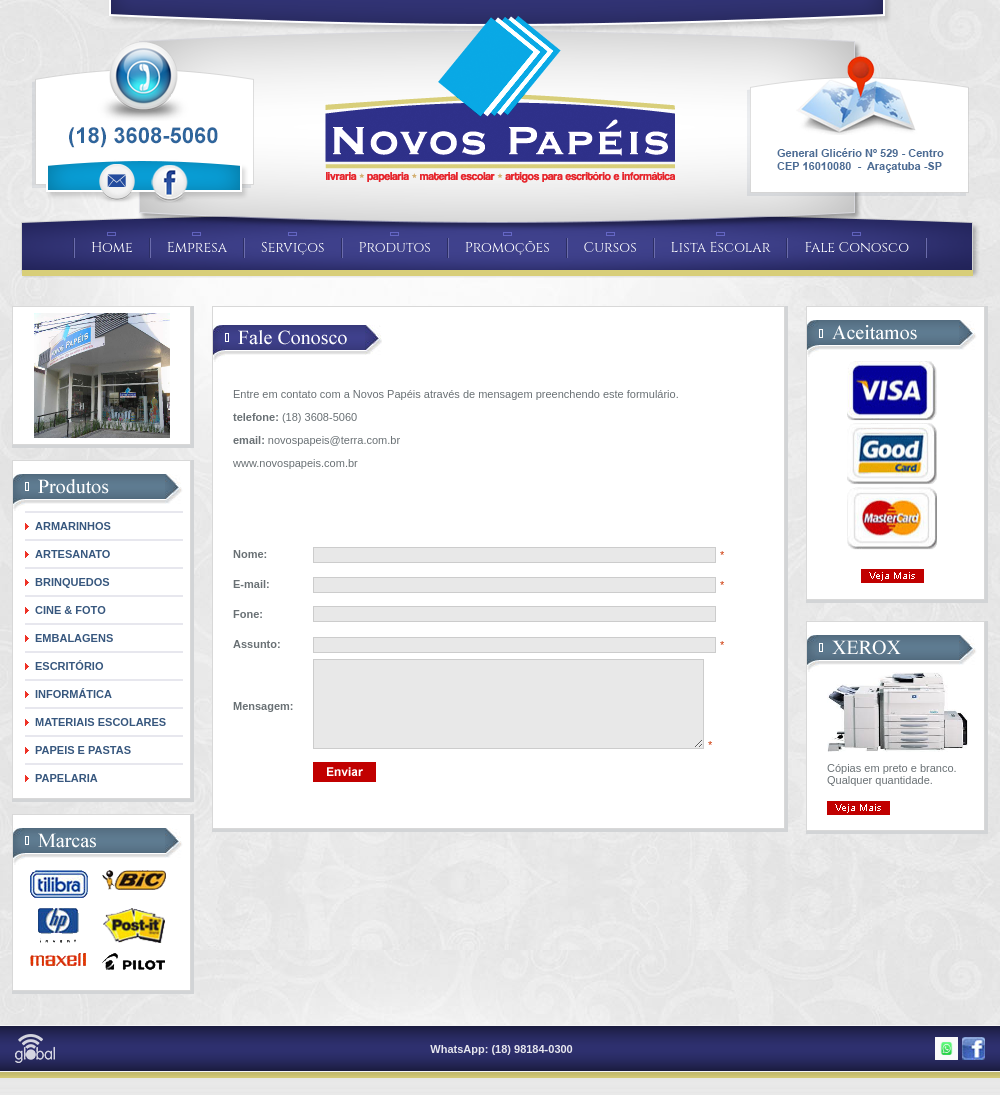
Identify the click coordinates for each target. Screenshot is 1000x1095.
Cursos (610, 247)
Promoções (507, 247)
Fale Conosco (856, 247)
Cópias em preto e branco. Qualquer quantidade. (892, 774)
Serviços (293, 247)
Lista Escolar (721, 247)
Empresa (197, 247)
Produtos (395, 247)
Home (112, 247)
